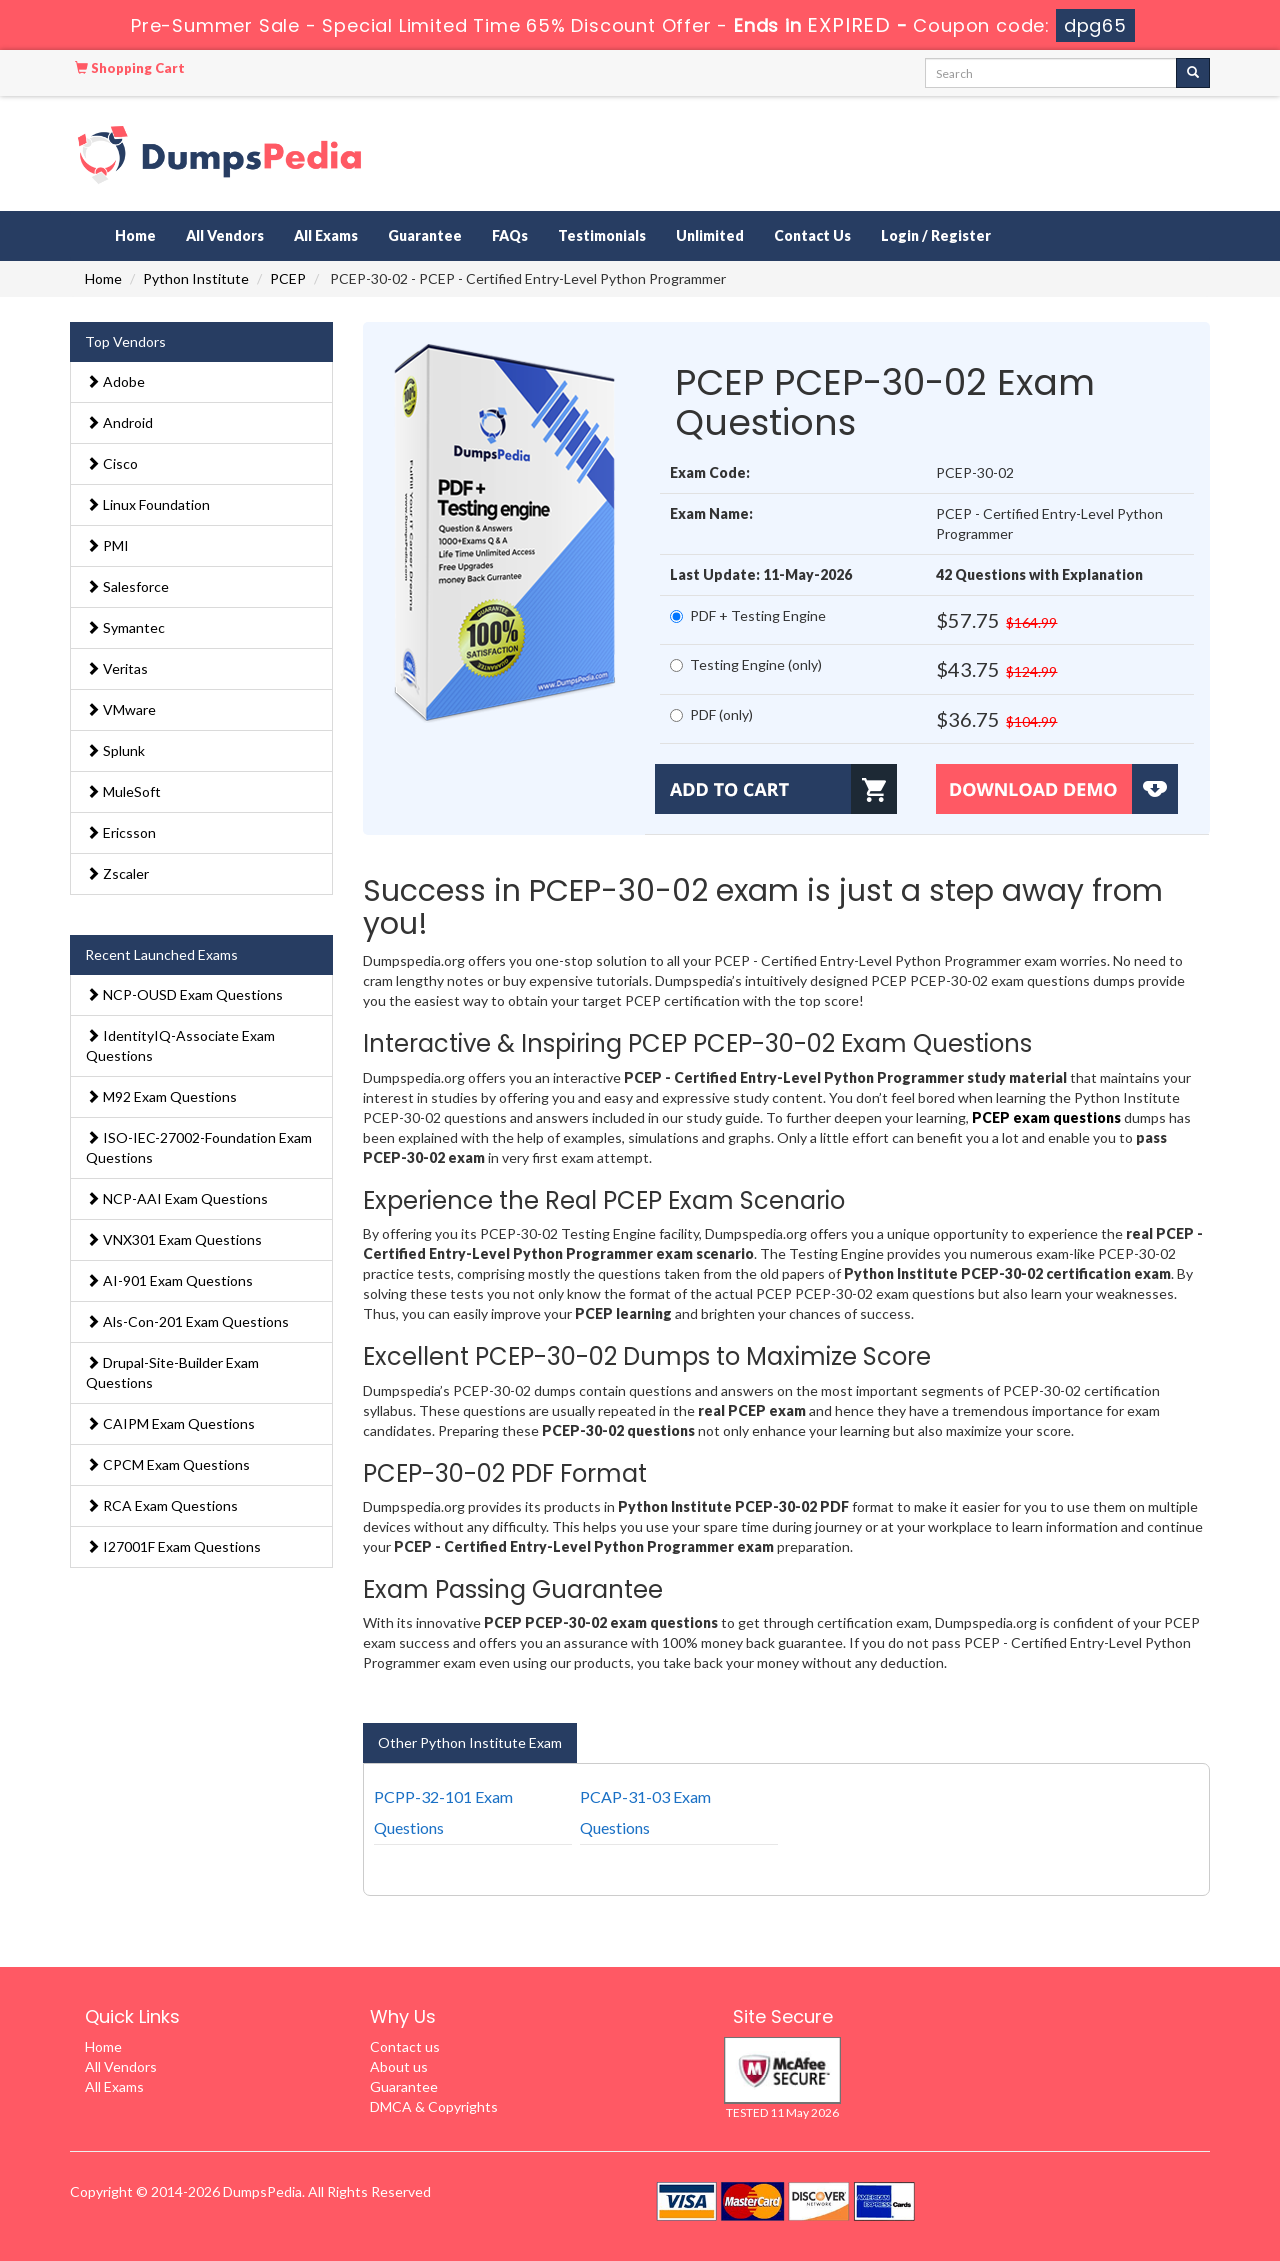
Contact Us (812, 235)
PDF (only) (711, 714)
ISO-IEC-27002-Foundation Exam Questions (199, 1147)
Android (119, 422)
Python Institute (196, 278)
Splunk (115, 750)
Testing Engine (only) (746, 664)
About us (399, 2066)
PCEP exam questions (1046, 1117)
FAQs (510, 235)
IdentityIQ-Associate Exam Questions (180, 1045)
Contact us (405, 2046)
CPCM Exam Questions (168, 1464)
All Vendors (225, 235)
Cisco (112, 463)
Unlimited (710, 235)
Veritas (117, 668)
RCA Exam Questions (162, 1505)
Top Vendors (125, 341)
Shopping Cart (130, 68)
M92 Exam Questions (161, 1096)
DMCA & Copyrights (434, 2106)
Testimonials (602, 235)
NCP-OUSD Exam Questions (184, 994)
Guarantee (425, 235)
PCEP (288, 278)
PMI (107, 545)
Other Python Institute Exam (470, 1742)
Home (135, 235)
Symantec (125, 627)
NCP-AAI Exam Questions (177, 1198)
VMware (121, 709)
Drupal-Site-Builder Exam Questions (172, 1372)
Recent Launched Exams (161, 954)
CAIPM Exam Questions (170, 1423)
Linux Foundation (148, 504)
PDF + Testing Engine (748, 615)
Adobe (115, 381)
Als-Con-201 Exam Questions (187, 1321)
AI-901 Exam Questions (169, 1280)
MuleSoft (123, 791)
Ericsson (121, 832)
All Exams (326, 235)
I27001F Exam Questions (173, 1546)
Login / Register (936, 235)
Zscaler (117, 873)
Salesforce (127, 586)
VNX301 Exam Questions (174, 1239)
